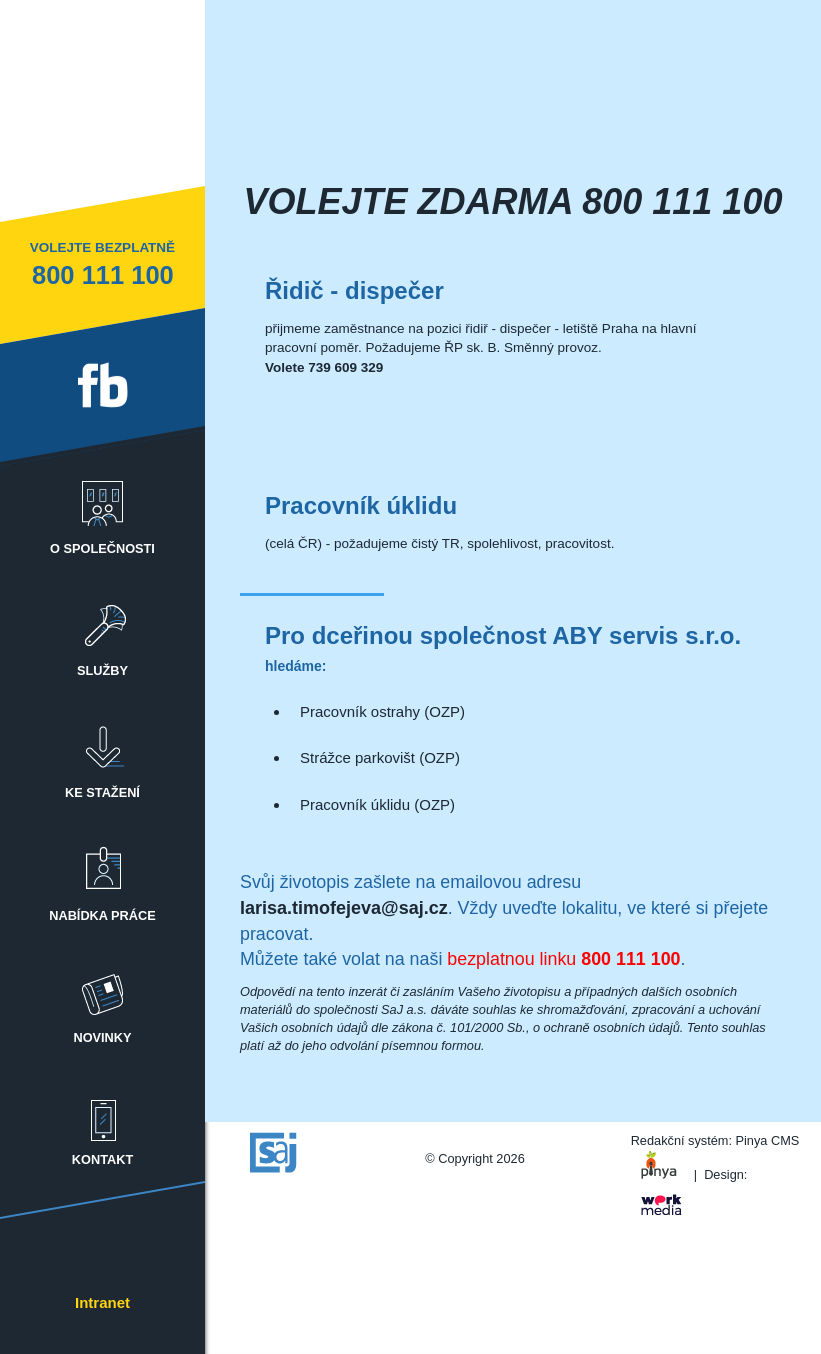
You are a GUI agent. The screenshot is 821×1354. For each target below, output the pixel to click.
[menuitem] (102, 500)
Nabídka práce (103, 878)
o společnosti (103, 511)
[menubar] (102, 823)
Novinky (103, 1000)
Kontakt (103, 1122)
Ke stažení (103, 755)
